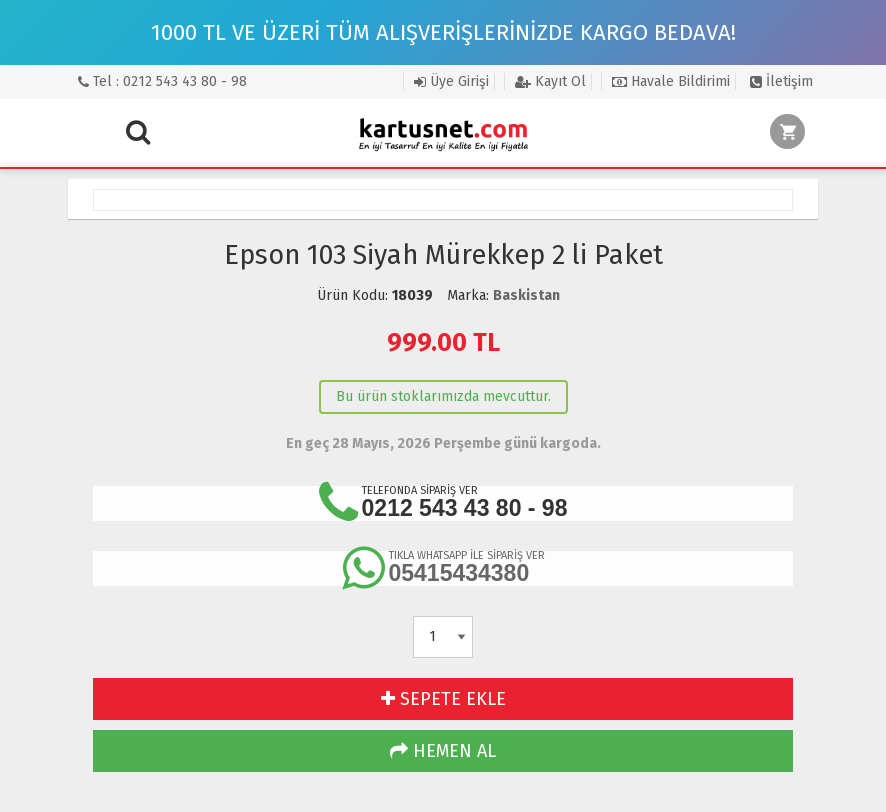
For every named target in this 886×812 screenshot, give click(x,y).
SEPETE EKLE (443, 699)
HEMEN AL (443, 751)
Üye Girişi (451, 81)
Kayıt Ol (550, 81)
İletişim (781, 81)
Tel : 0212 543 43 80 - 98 (162, 81)
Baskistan (526, 295)
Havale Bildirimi (671, 81)
